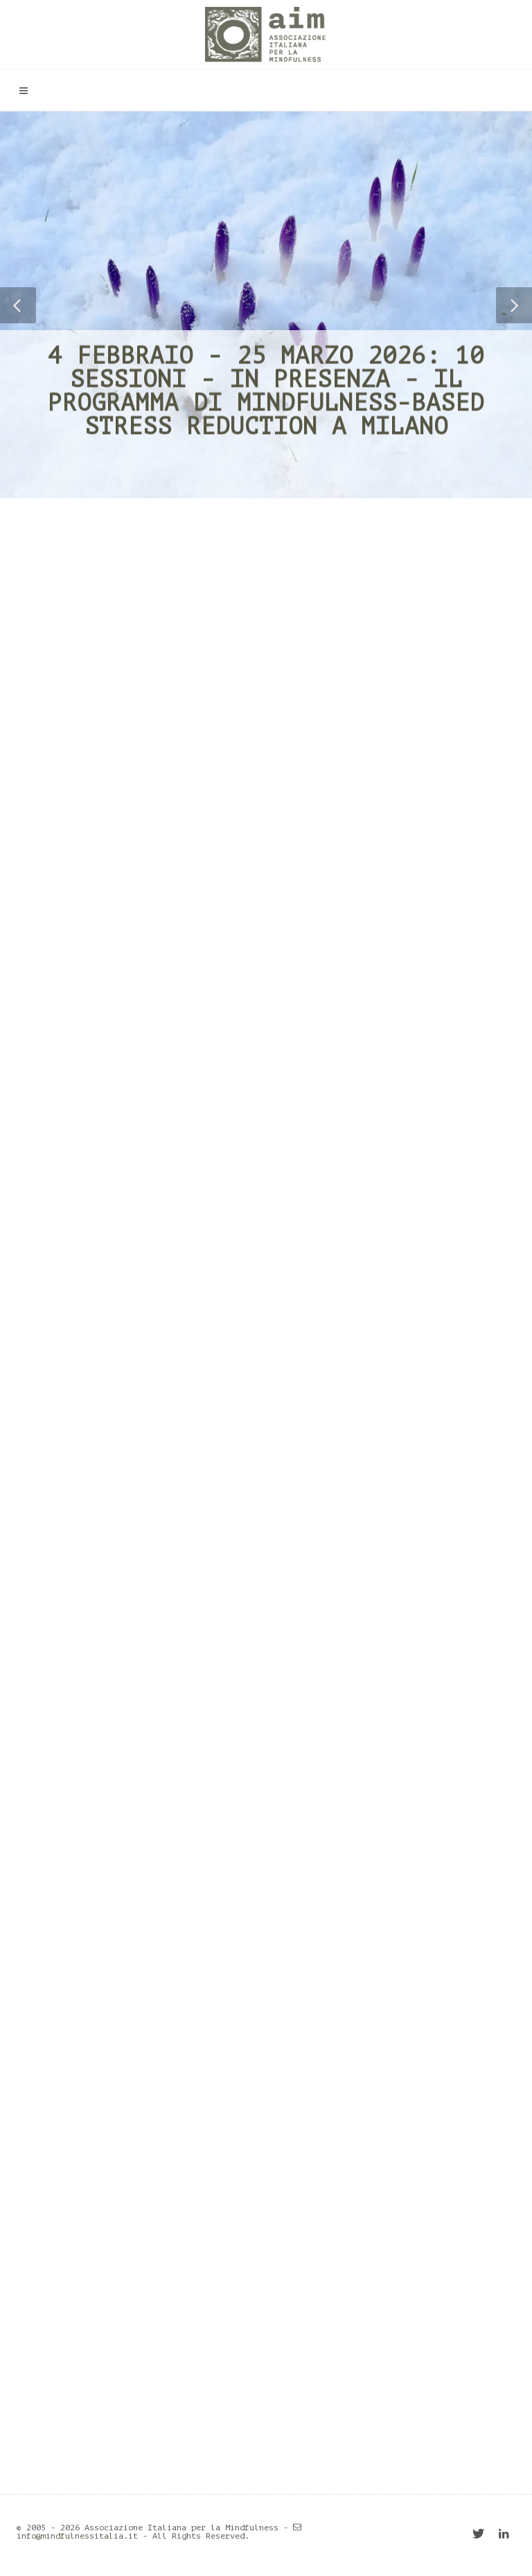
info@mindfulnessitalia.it (77, 2536)
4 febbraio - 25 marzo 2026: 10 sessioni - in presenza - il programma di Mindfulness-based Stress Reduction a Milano (266, 391)
